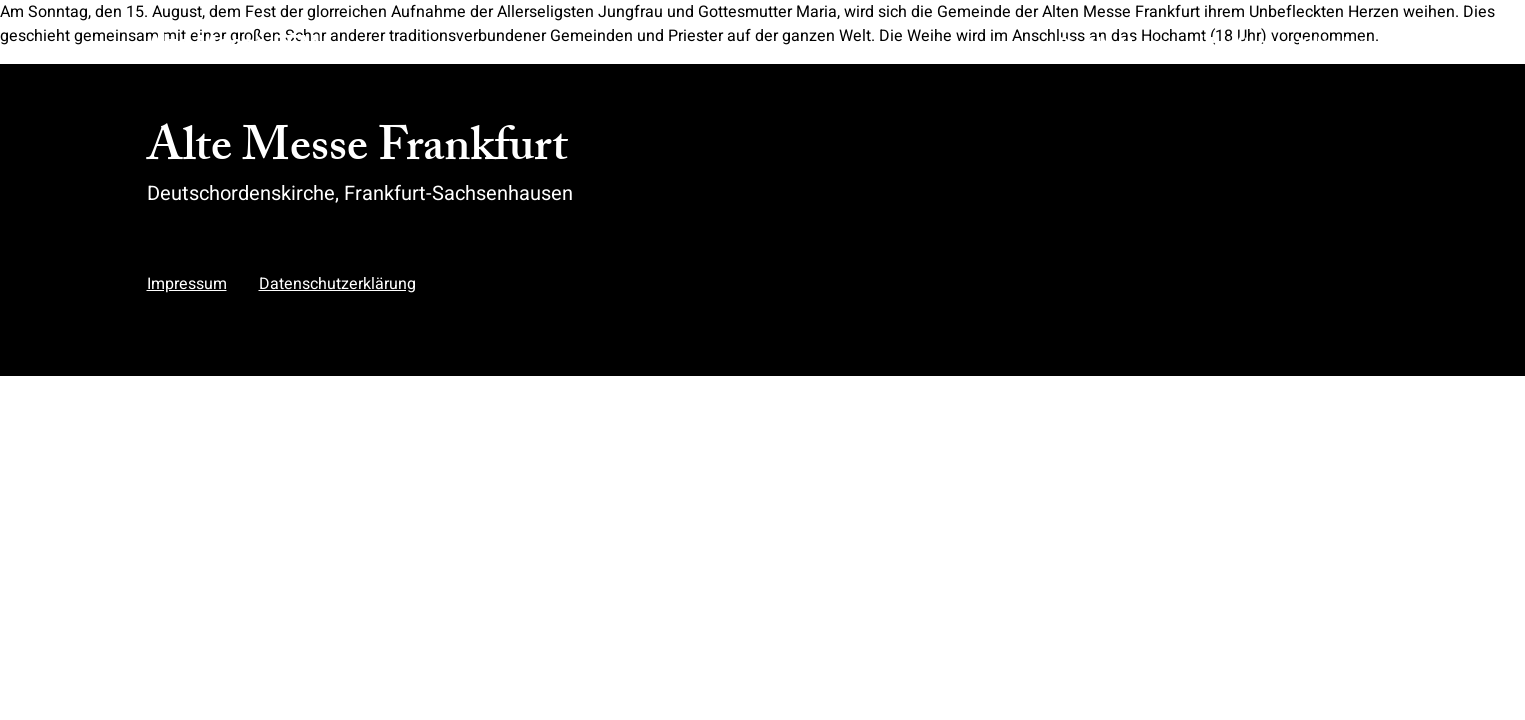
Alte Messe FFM (233, 44)
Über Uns (1232, 44)
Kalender (1330, 44)
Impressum (187, 284)
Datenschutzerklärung (337, 284)
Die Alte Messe (1113, 44)
